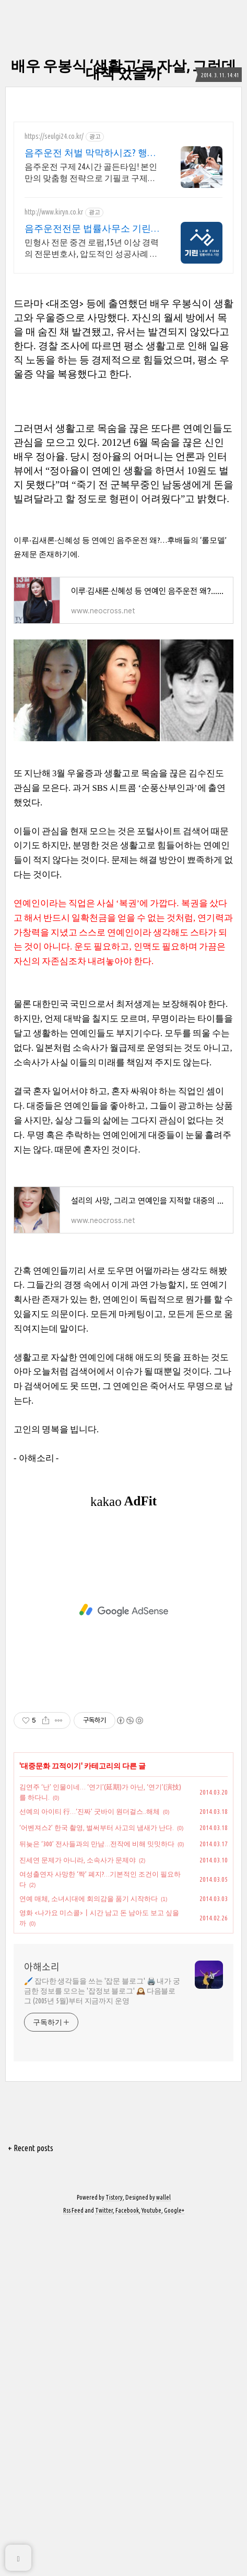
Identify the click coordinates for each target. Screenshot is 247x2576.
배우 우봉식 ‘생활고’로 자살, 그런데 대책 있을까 (123, 69)
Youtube (151, 2561)
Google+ (174, 2561)
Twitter (104, 2561)
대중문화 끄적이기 (51, 2117)
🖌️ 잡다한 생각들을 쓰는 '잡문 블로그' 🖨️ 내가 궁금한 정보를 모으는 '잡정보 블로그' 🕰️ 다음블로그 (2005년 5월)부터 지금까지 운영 (102, 2342)
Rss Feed (73, 2561)
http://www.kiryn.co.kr (54, 212)
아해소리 (42, 2318)
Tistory (114, 2548)
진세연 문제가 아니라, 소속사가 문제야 (77, 2211)
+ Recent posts (30, 2499)
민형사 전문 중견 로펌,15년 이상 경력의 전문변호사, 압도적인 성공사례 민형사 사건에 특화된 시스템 (92, 248)
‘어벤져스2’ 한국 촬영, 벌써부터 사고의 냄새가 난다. (96, 2178)
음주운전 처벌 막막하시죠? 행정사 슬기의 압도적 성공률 (91, 153)
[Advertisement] (123, 336)
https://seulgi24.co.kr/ (54, 136)
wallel (163, 2548)
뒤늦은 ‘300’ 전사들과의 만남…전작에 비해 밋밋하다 (96, 2195)
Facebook (127, 2561)
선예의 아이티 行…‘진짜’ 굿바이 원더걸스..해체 (89, 2162)
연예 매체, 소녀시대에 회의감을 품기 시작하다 (88, 2249)
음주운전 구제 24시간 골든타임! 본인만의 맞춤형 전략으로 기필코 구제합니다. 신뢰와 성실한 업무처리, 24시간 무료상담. (92, 173)
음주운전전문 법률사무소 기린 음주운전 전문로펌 (88, 228)
